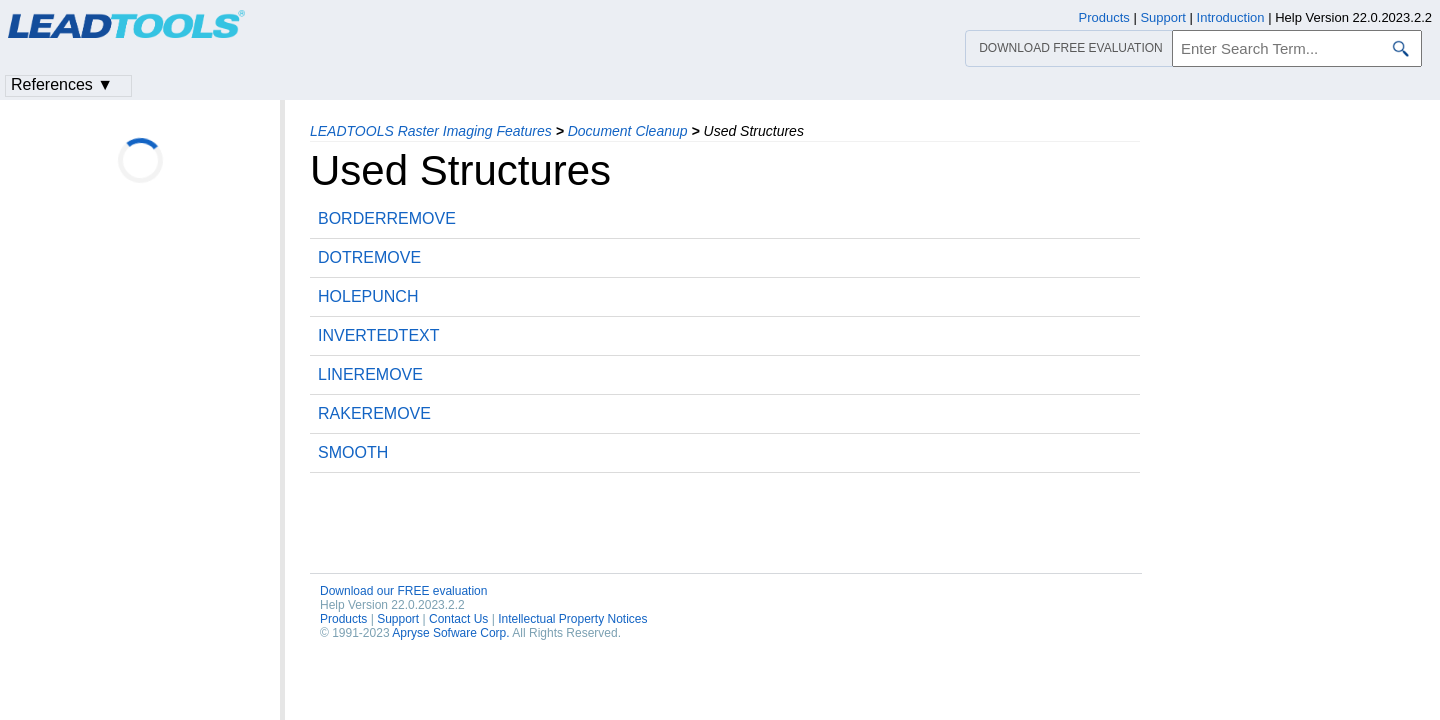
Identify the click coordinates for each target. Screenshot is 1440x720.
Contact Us (458, 619)
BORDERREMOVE (387, 218)
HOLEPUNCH (368, 296)
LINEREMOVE (370, 374)
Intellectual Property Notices (572, 619)
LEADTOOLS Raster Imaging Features (431, 131)
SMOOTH (353, 452)
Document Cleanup (628, 131)
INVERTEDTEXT (379, 335)
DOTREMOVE (369, 257)
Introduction (1231, 17)
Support (398, 619)
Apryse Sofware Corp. (450, 633)
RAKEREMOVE (374, 413)
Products (343, 619)
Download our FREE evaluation (403, 591)
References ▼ (62, 84)
